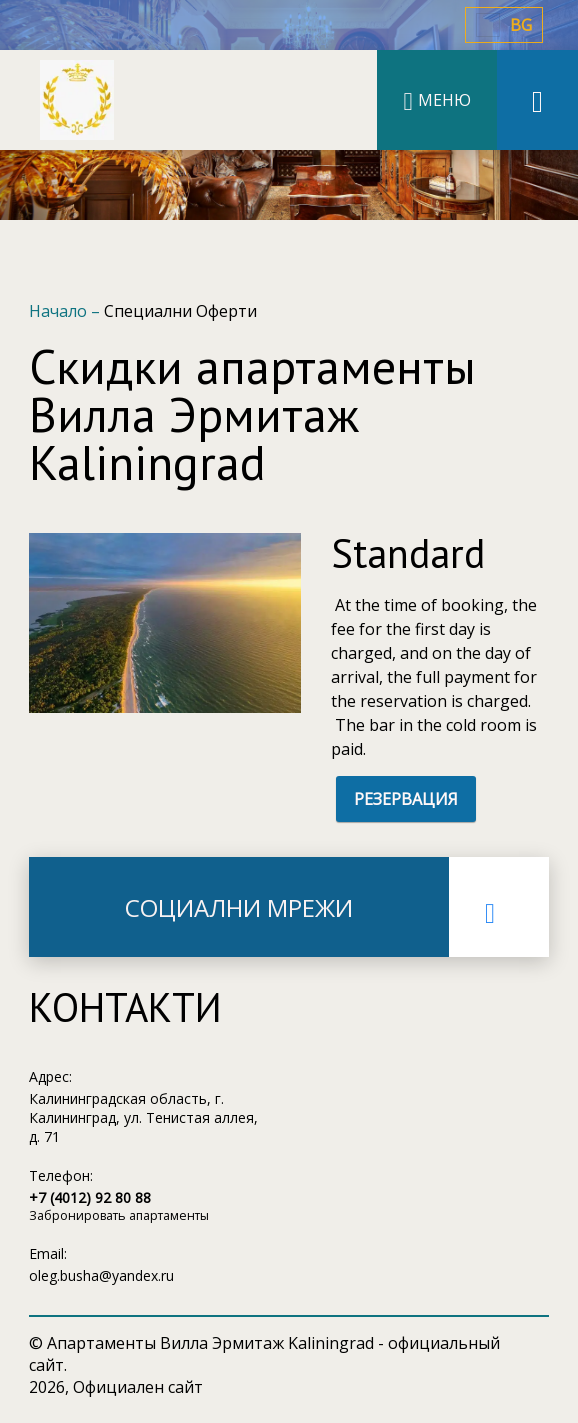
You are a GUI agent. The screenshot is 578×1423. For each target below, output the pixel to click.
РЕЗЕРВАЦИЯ (406, 799)
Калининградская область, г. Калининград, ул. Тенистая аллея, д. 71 (143, 1117)
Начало (60, 311)
